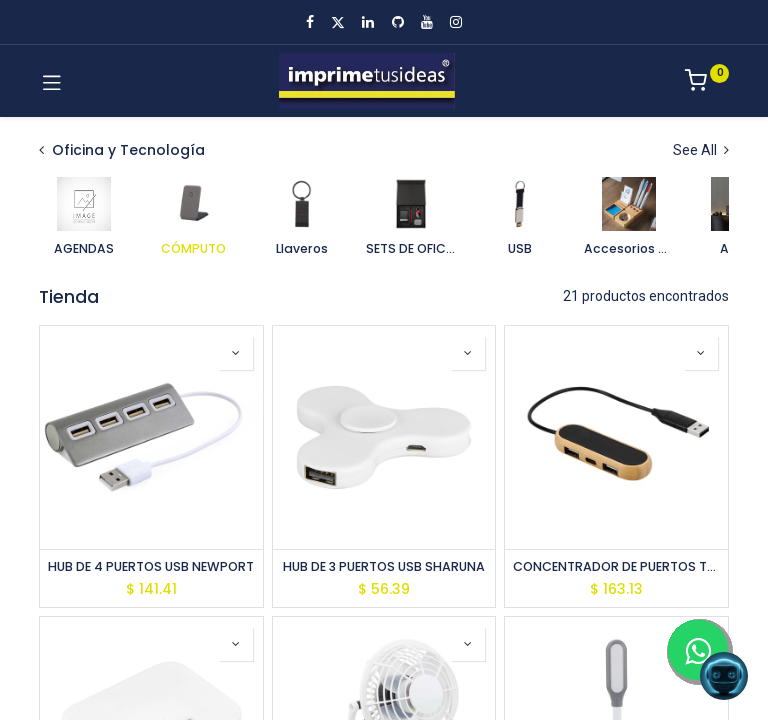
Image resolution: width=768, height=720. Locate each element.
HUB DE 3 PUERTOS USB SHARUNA (384, 566)
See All (701, 150)
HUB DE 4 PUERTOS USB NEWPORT (151, 566)
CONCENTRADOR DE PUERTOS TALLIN (616, 566)
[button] (236, 353)
